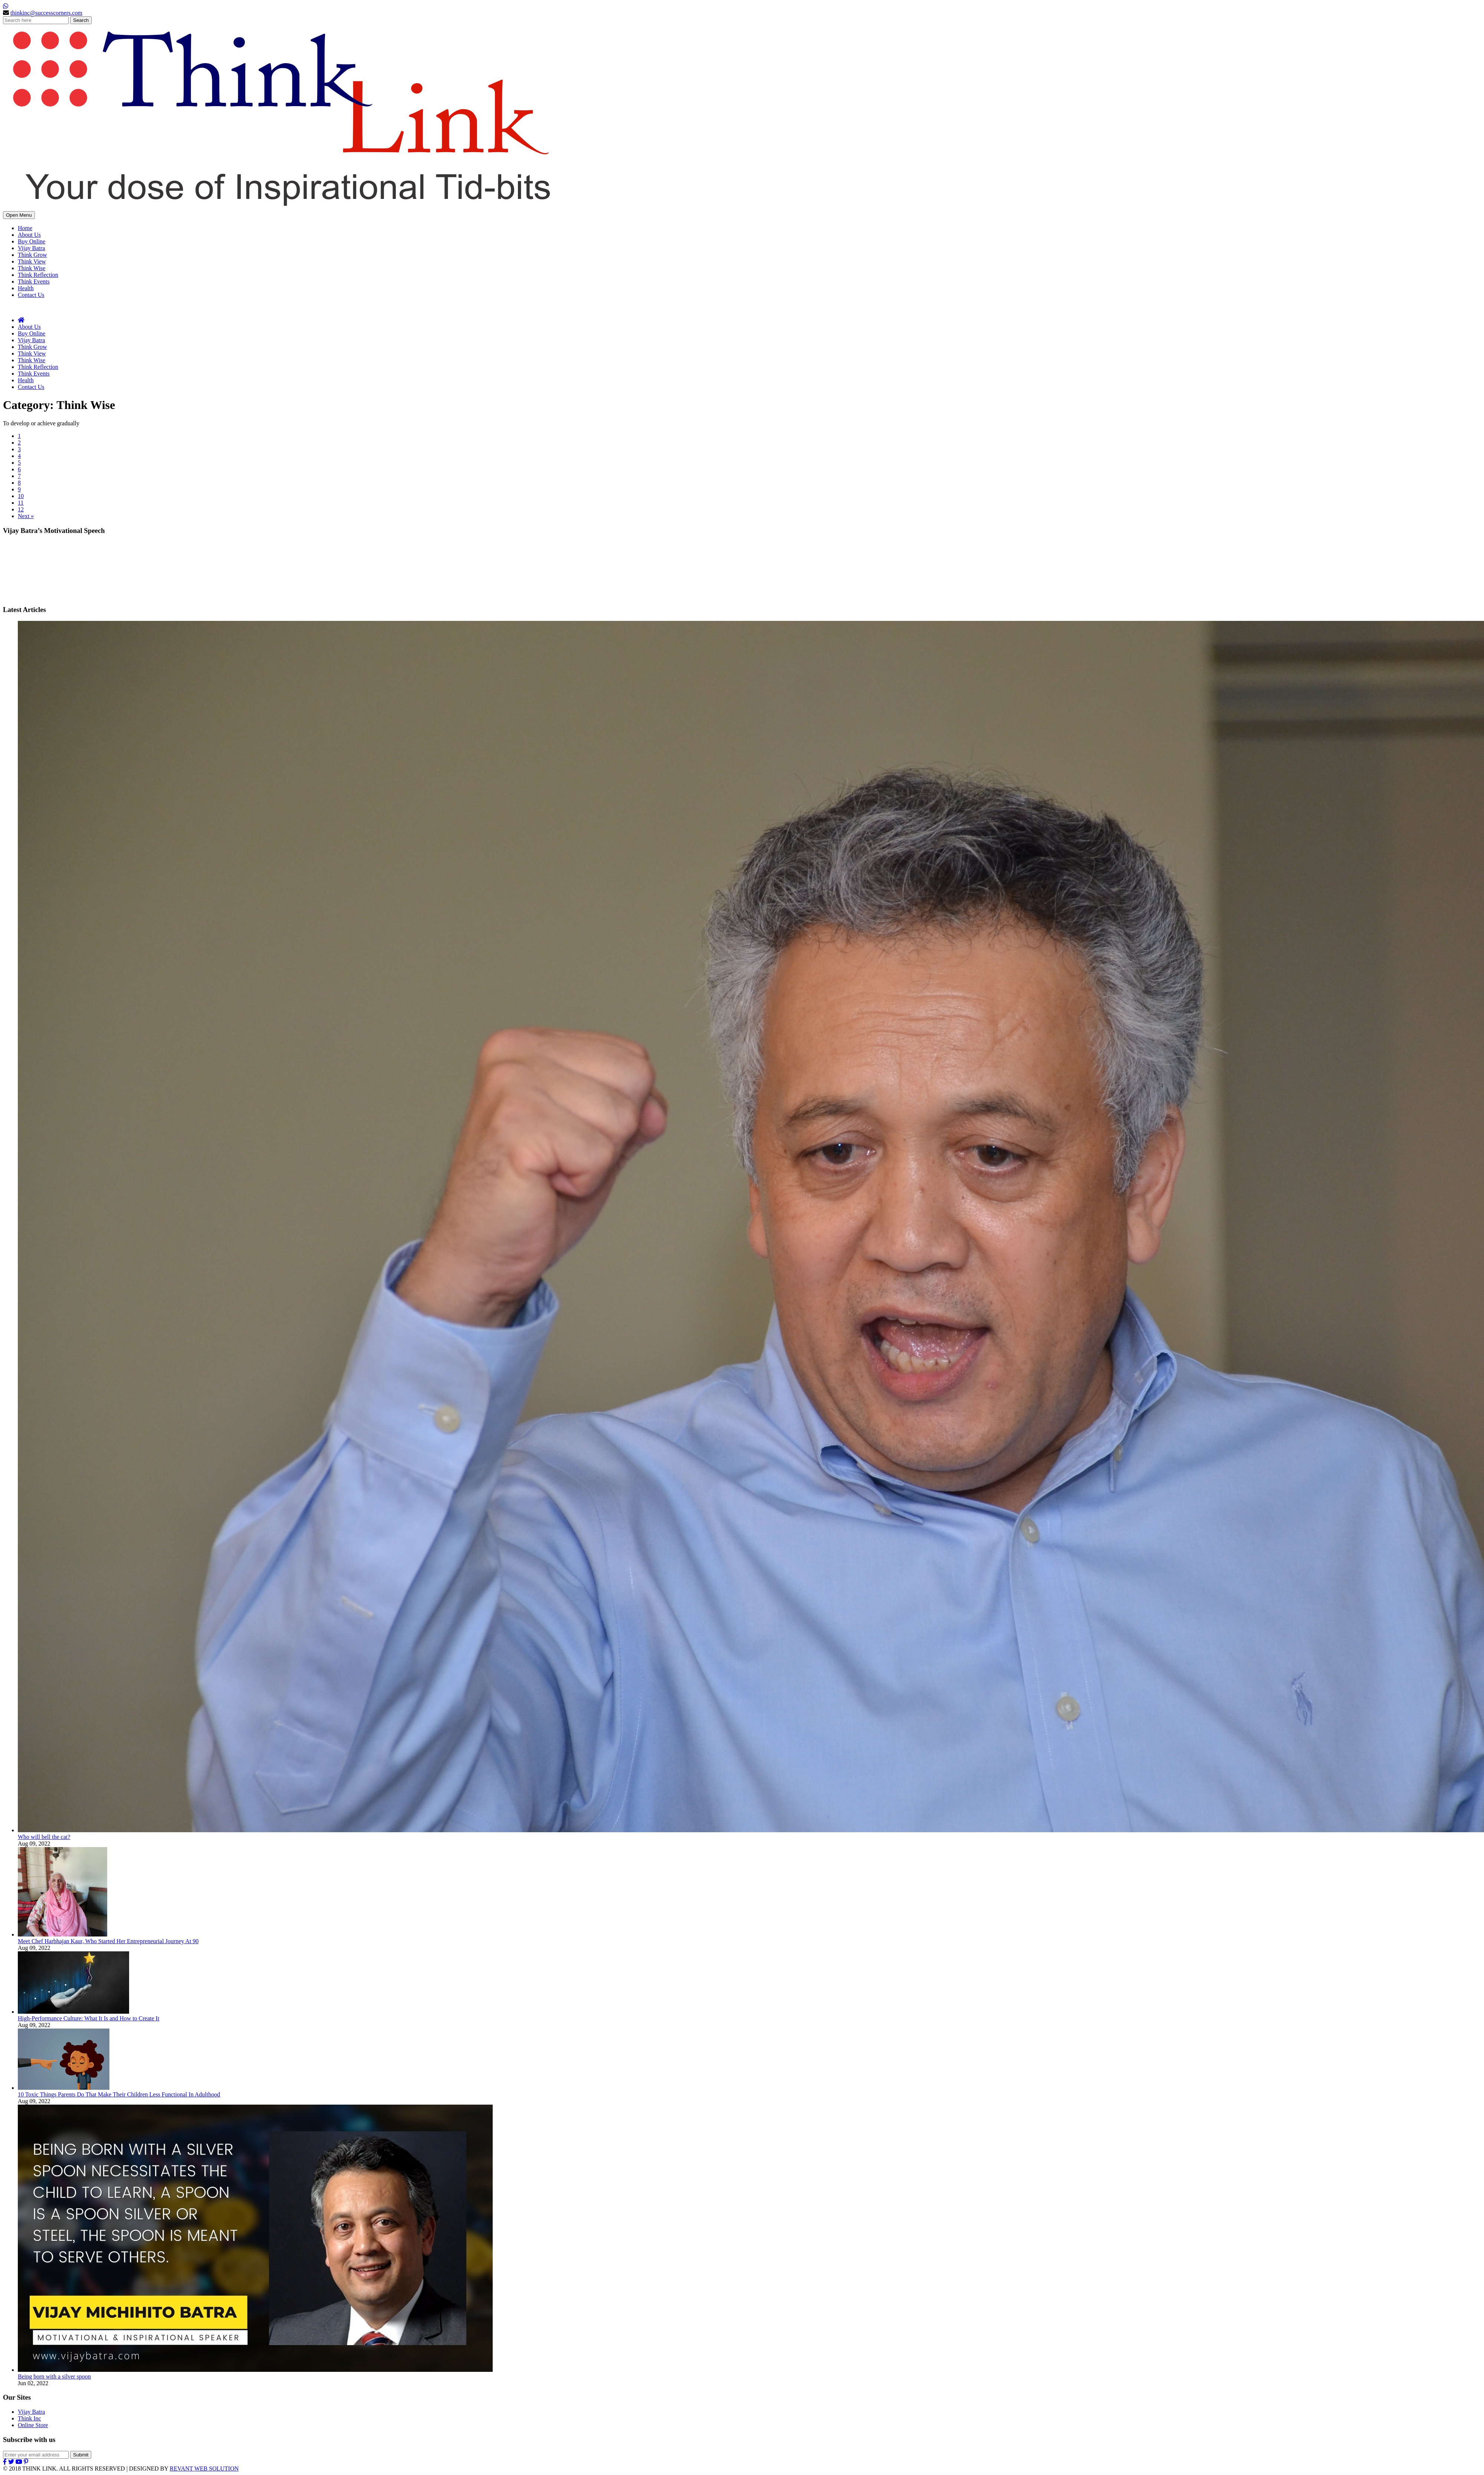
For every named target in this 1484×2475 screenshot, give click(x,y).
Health (26, 288)
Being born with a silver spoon (54, 2376)
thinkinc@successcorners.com (46, 13)
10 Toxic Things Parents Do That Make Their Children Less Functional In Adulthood (119, 2094)
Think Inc (29, 2418)
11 (20, 503)
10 (21, 496)
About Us (29, 235)
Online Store (33, 2425)
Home (25, 228)
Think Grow (32, 255)
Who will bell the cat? (44, 1837)
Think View (32, 261)
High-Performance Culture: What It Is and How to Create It (88, 2018)
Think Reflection (38, 275)
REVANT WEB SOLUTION (204, 2468)
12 (21, 509)
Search (81, 20)
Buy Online (31, 241)
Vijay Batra (31, 248)
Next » (26, 516)
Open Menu (19, 215)
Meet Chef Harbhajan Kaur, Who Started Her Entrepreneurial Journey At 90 (108, 1941)
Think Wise (31, 268)
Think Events (34, 281)
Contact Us (31, 295)
